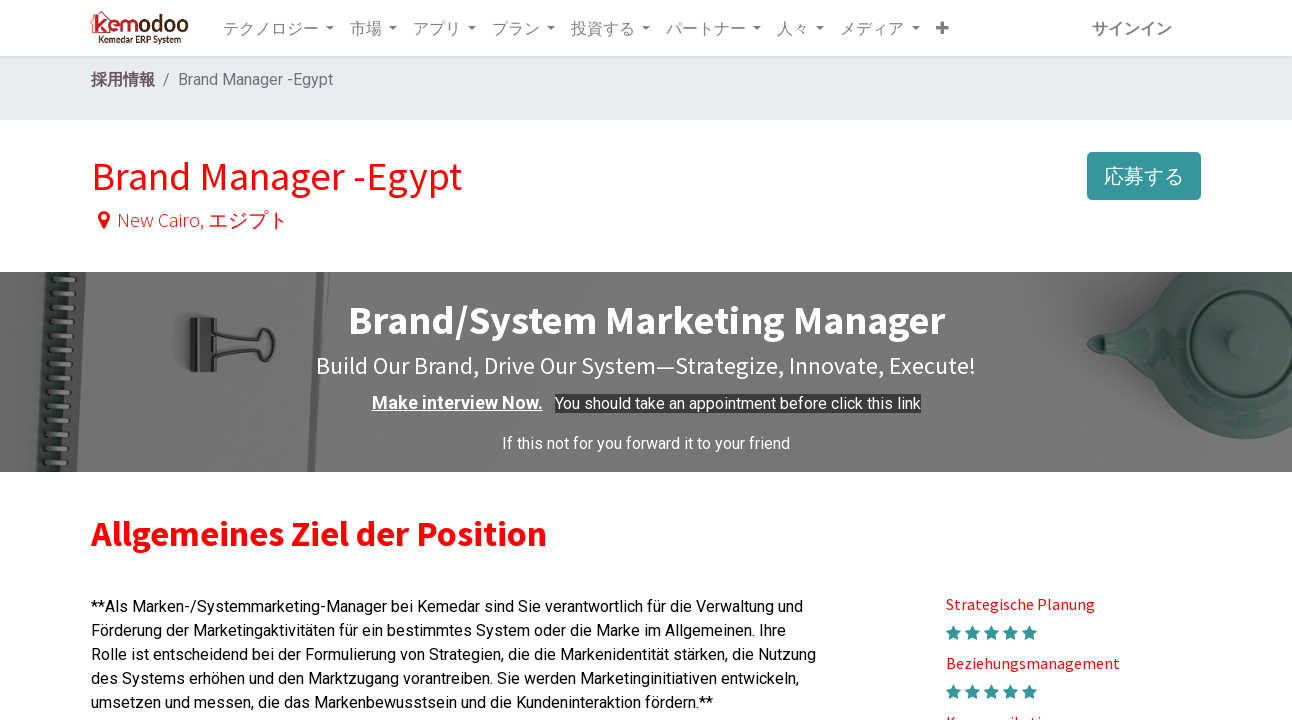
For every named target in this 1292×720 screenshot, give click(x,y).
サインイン (1129, 28)
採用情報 (123, 79)
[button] (944, 28)
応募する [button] (1144, 175)
